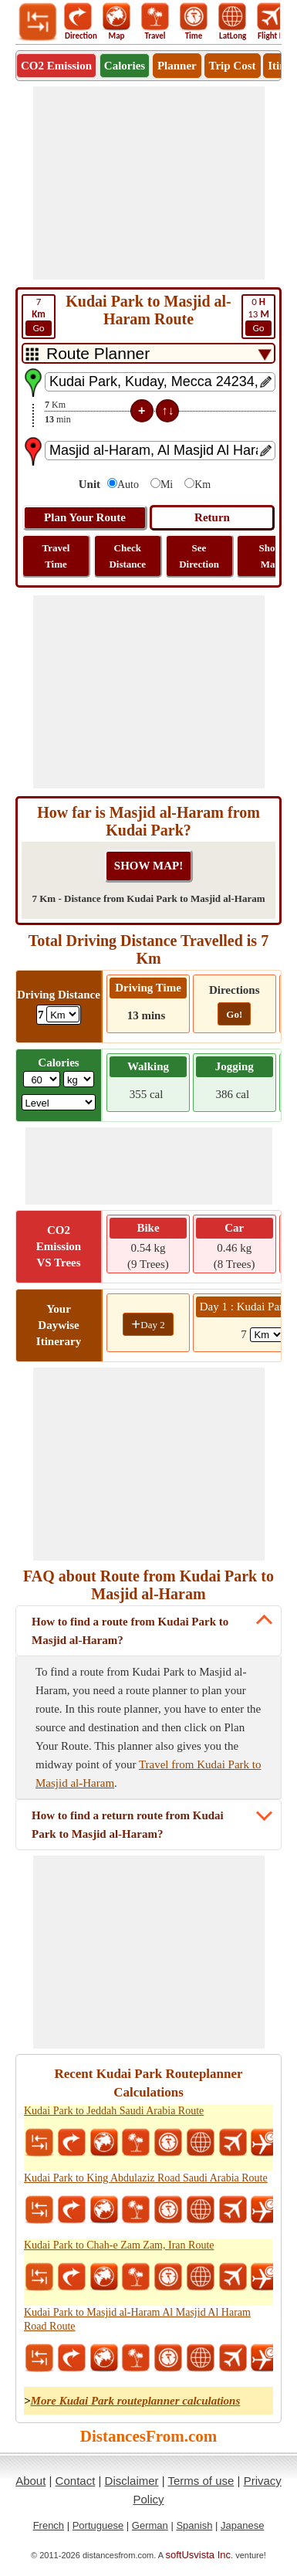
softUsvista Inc (198, 2555)
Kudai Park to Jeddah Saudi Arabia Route (114, 2111)
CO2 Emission (56, 65)
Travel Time (56, 556)
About (30, 2480)
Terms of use (201, 2480)
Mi (166, 484)
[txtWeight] (41, 1079)
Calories (124, 65)
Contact (76, 2480)
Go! (234, 1014)
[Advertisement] (149, 183)
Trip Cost (232, 65)
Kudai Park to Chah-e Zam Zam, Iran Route (119, 2245)
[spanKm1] (267, 1334)
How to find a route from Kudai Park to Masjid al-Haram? (130, 1630)
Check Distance (127, 556)
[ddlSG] (59, 1102)
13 (258, 316)
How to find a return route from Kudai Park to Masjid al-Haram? (128, 1824)
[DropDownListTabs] (148, 353)
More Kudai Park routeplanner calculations (136, 2401)
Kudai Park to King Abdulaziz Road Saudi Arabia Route (146, 2178)
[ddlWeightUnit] (78, 1079)
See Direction (199, 556)
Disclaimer (132, 2480)
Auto (128, 484)
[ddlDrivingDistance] (62, 1014)
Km (202, 484)
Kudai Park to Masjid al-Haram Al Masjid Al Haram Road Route (137, 2319)
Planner (177, 65)
